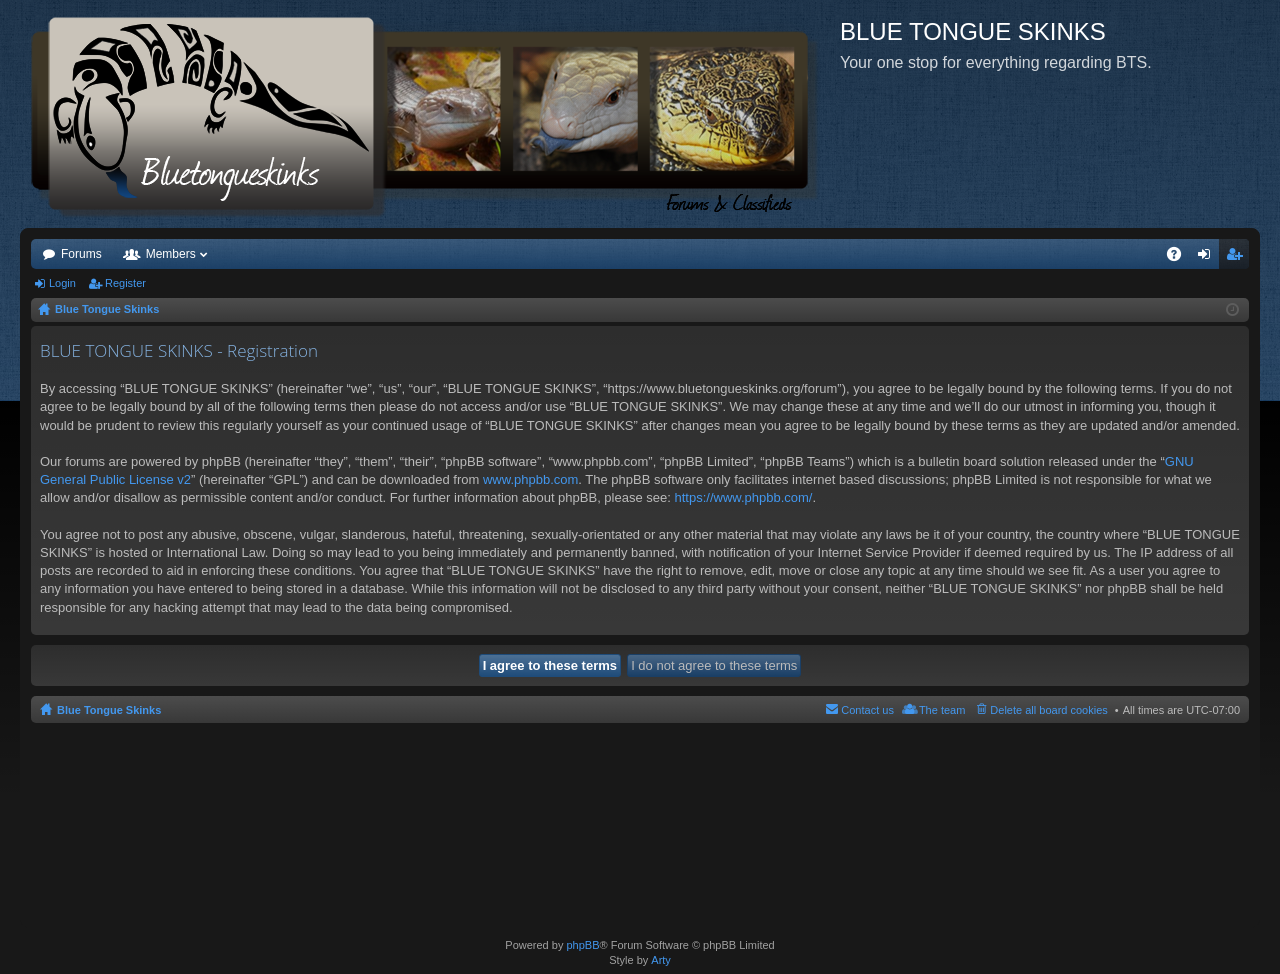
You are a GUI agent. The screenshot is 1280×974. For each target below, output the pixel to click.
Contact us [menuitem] (867, 710)
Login (62, 283)
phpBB (582, 945)
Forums (81, 254)
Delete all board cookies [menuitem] (1048, 710)
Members (171, 254)
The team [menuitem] (942, 710)
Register (125, 283)
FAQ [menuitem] (1180, 258)
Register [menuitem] (1238, 258)
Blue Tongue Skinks (109, 710)
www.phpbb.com (530, 479)
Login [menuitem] (1208, 258)
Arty (661, 960)
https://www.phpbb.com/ (743, 497)
